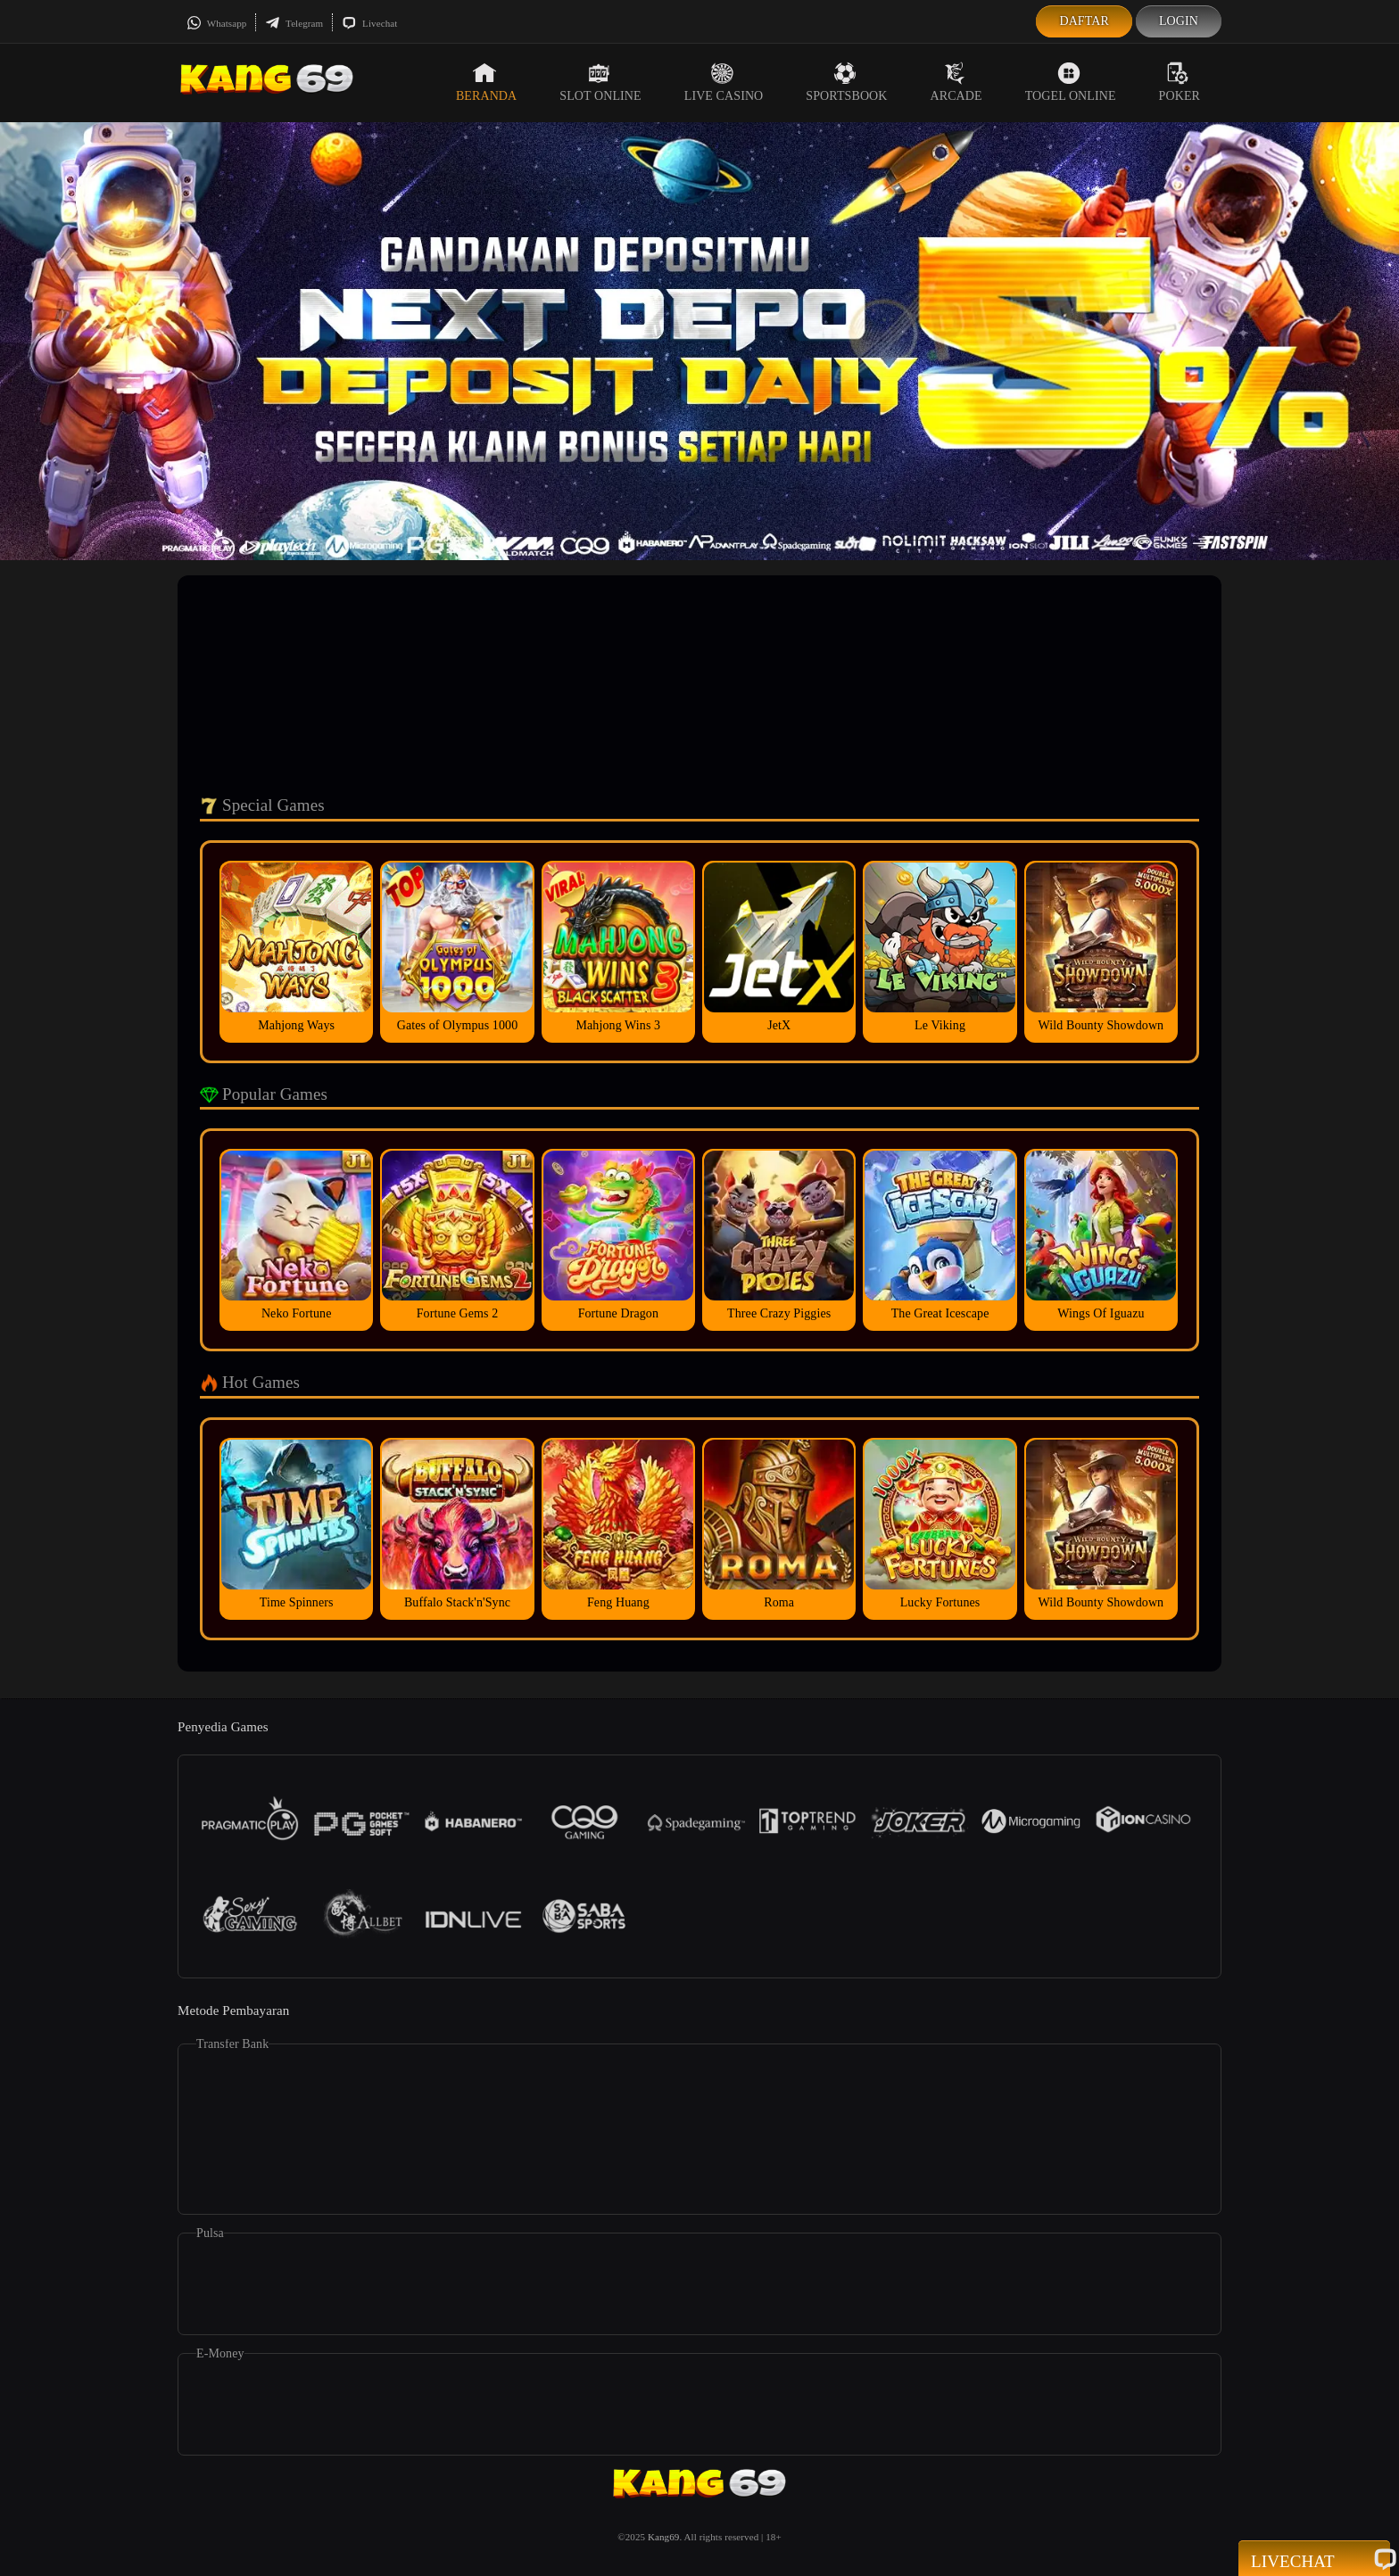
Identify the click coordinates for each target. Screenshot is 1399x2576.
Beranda (486, 82)
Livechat (369, 23)
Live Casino (724, 82)
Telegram (294, 23)
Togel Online (1070, 82)
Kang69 (663, 2536)
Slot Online (600, 82)
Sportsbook (846, 82)
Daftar (1084, 21)
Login (1178, 21)
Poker (1179, 82)
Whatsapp (216, 23)
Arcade (956, 82)
